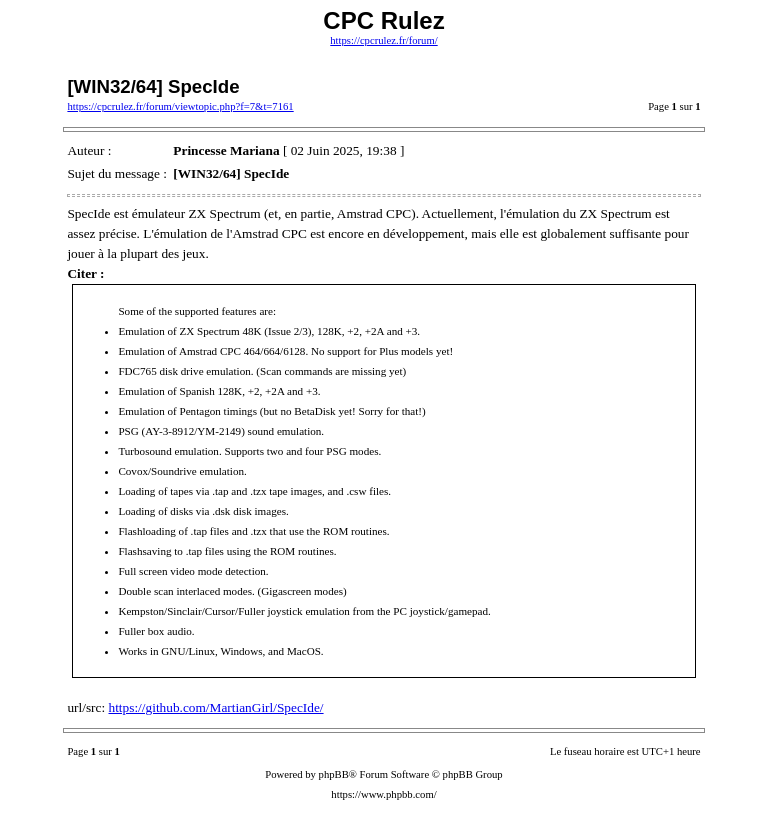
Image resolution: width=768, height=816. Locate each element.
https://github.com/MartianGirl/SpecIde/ (216, 707)
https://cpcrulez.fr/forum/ (383, 40)
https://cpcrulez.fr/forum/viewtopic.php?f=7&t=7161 (180, 106)
